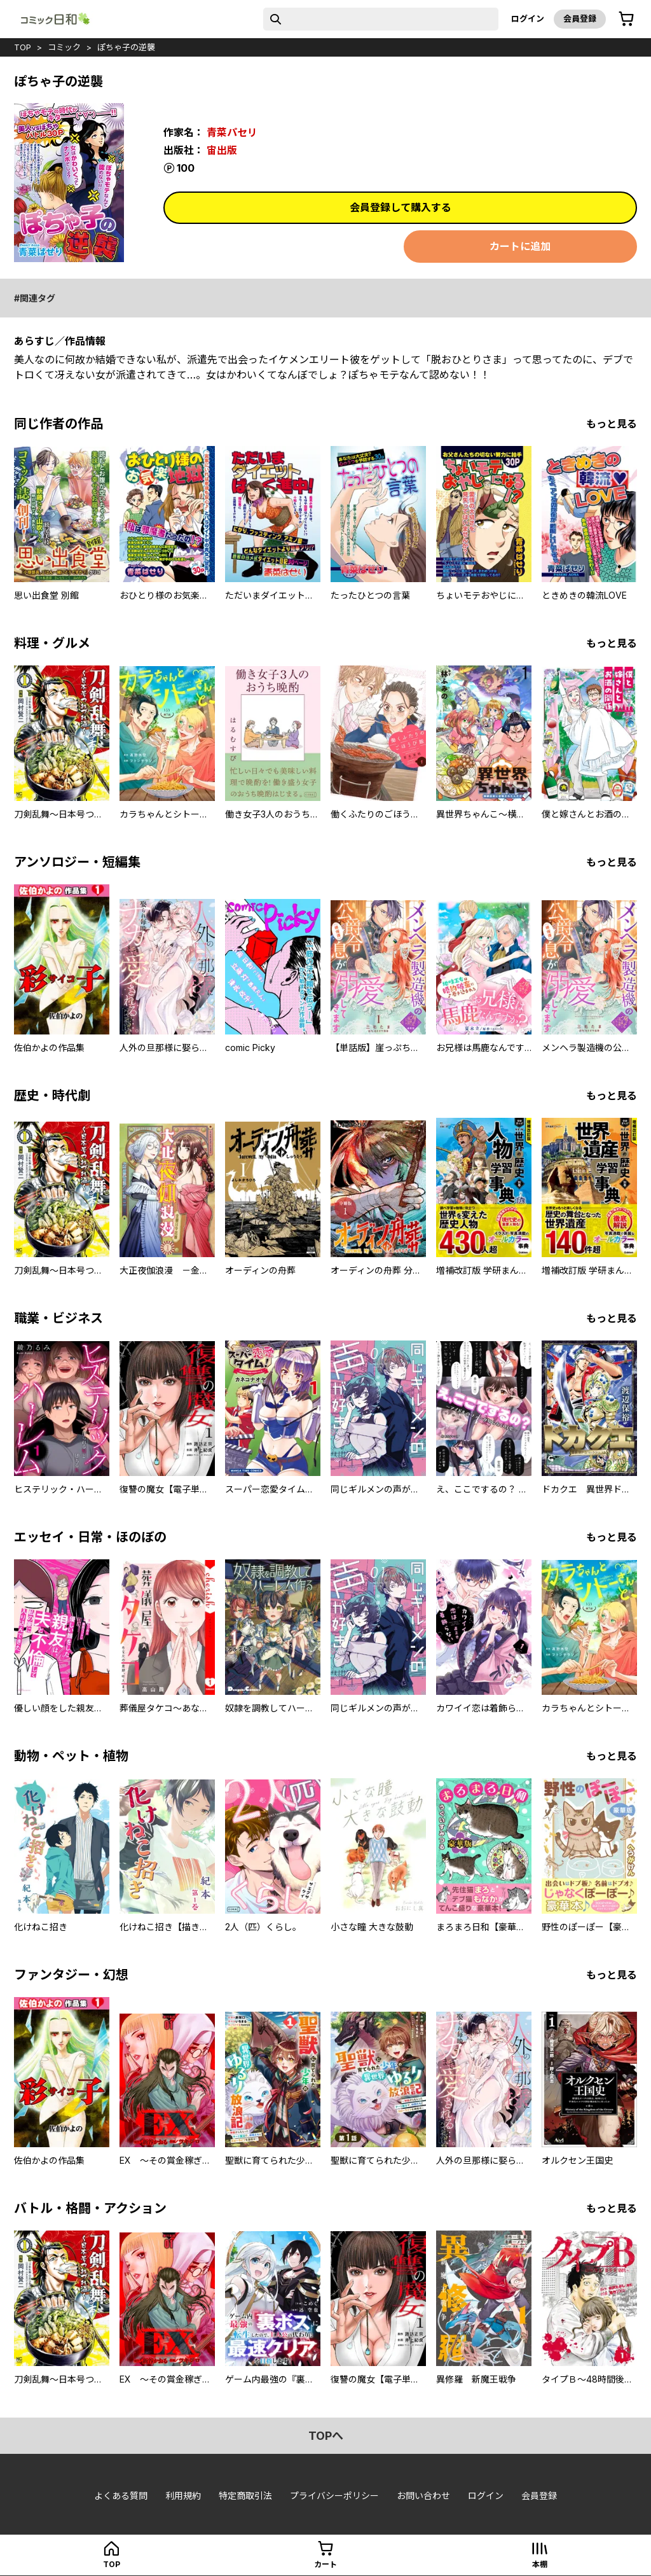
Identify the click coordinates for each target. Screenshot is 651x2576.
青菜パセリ (232, 132)
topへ (325, 2435)
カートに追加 (520, 246)
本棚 (539, 2564)
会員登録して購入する (400, 207)
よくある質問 (120, 2495)
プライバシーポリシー (334, 2495)
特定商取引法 (245, 2495)
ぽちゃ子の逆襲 (126, 47)
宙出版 (222, 150)
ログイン (527, 18)
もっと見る (611, 423)
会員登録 (579, 18)
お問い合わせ (423, 2495)
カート (325, 2564)
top (22, 47)
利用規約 (183, 2495)
